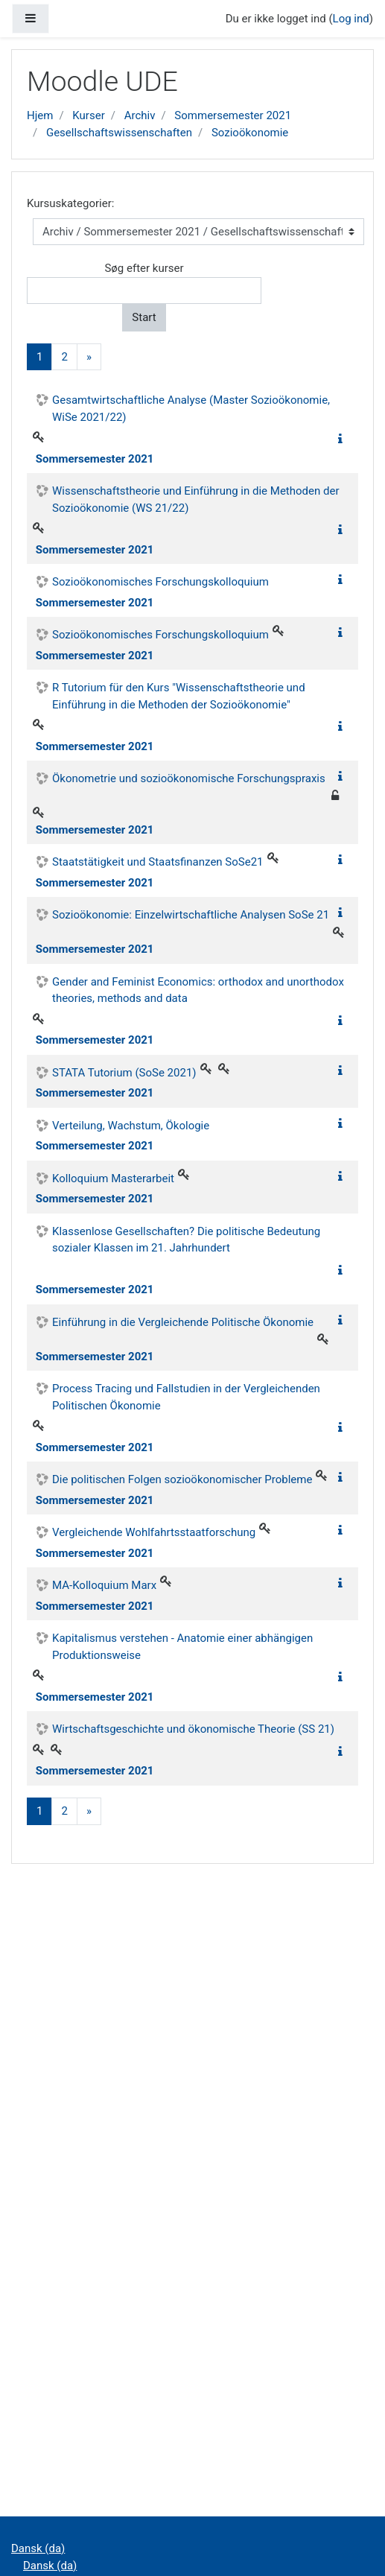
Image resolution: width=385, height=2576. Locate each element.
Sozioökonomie (249, 132)
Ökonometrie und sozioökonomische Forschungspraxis (188, 778)
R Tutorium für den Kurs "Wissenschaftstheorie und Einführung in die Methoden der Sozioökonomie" (178, 696)
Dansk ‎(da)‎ (38, 2548)
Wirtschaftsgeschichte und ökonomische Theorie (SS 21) (193, 1729)
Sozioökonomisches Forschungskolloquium (160, 582)
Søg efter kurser (143, 268)
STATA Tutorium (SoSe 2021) (124, 1072)
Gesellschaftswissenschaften (119, 132)
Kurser (88, 115)
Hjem (40, 115)
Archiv (140, 115)
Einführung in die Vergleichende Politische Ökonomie (183, 1322)
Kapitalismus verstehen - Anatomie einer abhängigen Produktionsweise (182, 1646)
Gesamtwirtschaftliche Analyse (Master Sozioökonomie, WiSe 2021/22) (191, 408)
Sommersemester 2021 (232, 115)
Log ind (351, 18)
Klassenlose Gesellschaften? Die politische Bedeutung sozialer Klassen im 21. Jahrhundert (186, 1240)
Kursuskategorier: (70, 203)
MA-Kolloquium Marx (104, 1585)
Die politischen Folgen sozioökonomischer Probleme (182, 1479)
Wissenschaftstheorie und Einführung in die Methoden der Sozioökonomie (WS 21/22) (195, 499)
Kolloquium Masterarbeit (113, 1178)
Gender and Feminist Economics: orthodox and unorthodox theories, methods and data (198, 990)
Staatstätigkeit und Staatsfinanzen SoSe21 (158, 862)
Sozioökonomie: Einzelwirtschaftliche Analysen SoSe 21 (190, 914)
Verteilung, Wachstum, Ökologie (130, 1125)
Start (144, 317)
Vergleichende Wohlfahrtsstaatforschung (153, 1532)
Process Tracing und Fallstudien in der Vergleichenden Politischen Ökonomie (186, 1397)
